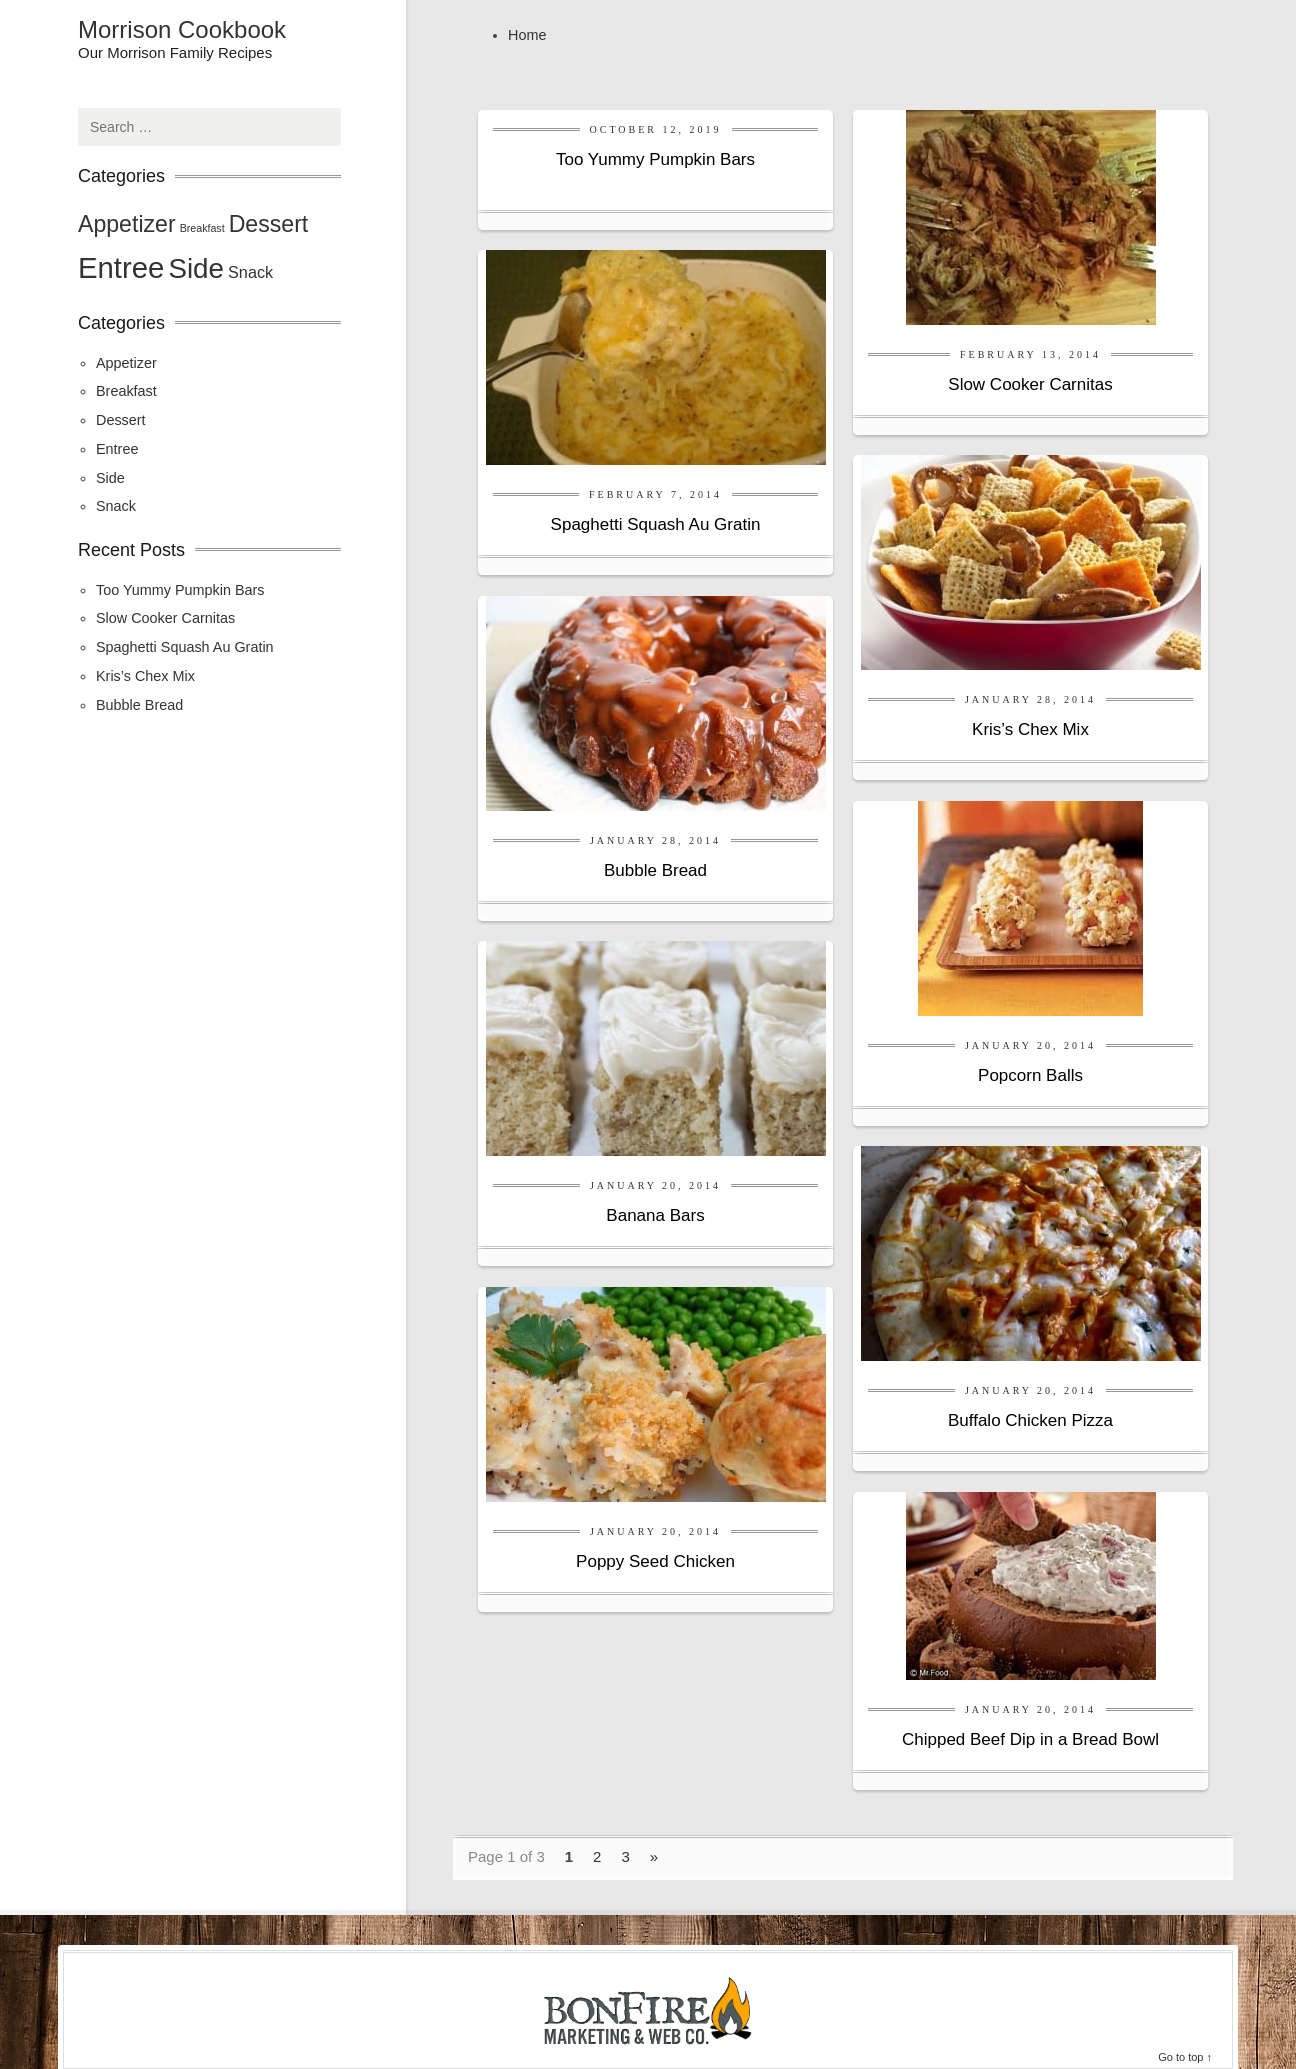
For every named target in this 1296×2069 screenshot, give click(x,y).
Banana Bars (655, 1215)
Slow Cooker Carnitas (1030, 384)
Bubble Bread (655, 870)
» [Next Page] (654, 1856)
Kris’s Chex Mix (1030, 729)
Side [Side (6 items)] (196, 268)
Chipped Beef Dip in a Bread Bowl (1030, 1739)
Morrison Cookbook (182, 30)
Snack (116, 506)
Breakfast (126, 391)
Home (527, 35)
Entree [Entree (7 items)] (121, 267)
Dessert (121, 420)
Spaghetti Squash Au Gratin (656, 524)
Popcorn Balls (1030, 1075)
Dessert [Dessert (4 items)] (269, 224)
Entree (117, 449)
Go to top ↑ (1185, 2057)
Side (110, 478)
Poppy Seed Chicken (655, 1561)
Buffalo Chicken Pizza (1030, 1420)
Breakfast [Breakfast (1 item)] (202, 228)
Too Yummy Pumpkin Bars (655, 159)
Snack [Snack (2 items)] (250, 272)
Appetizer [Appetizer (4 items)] (127, 224)
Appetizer (126, 363)
